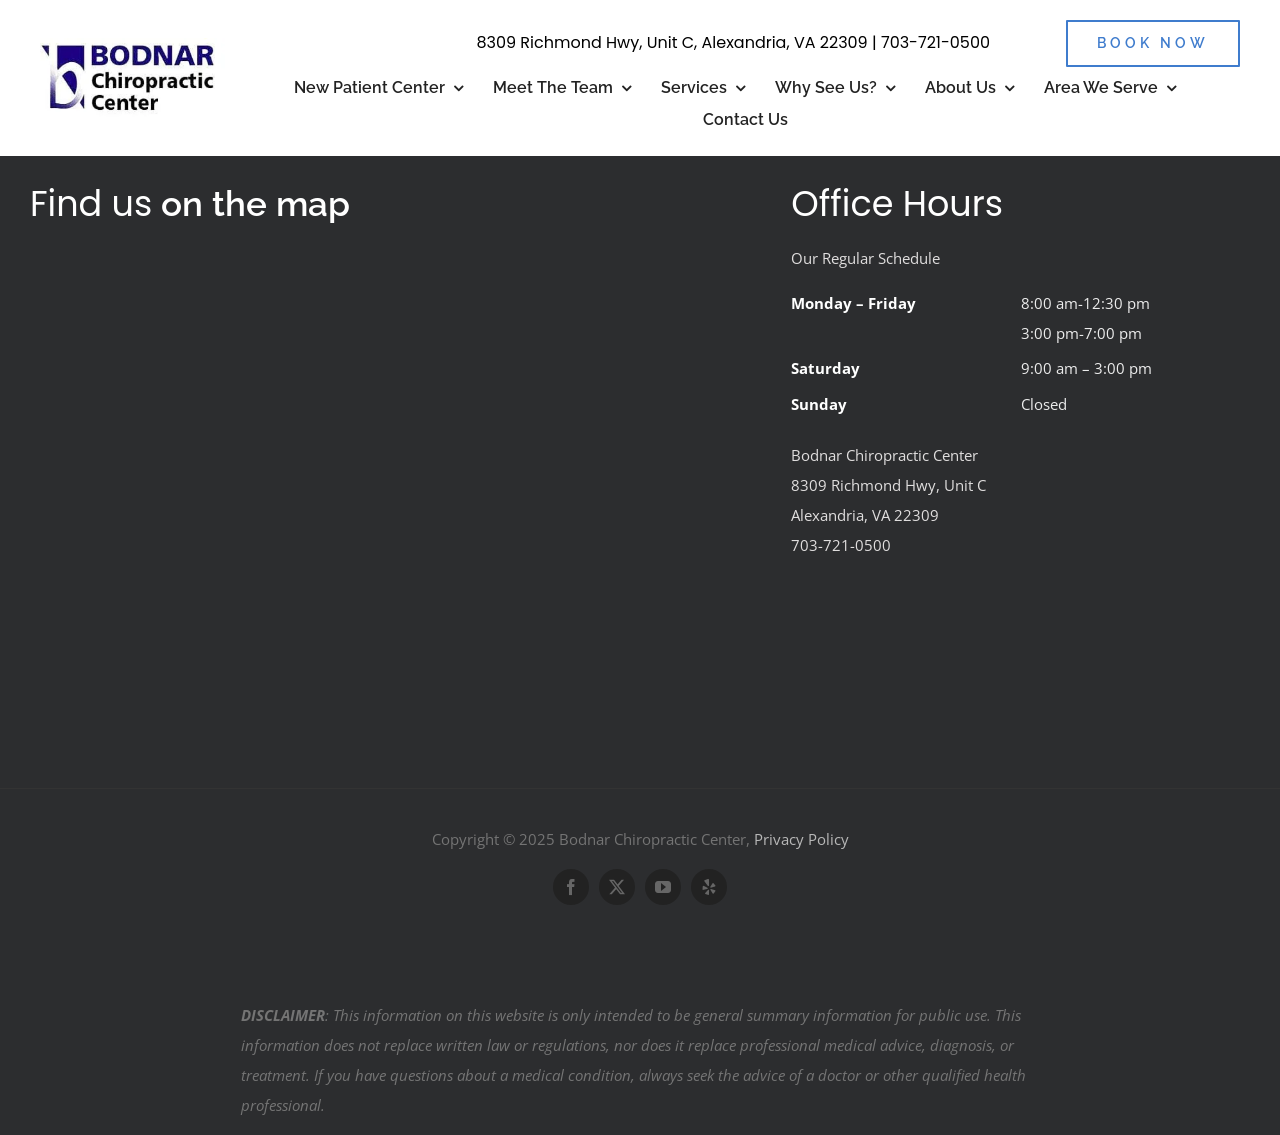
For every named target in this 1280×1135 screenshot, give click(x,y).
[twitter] (617, 887)
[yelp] (709, 887)
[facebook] (571, 887)
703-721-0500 (935, 42)
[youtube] (663, 887)
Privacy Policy (801, 839)
